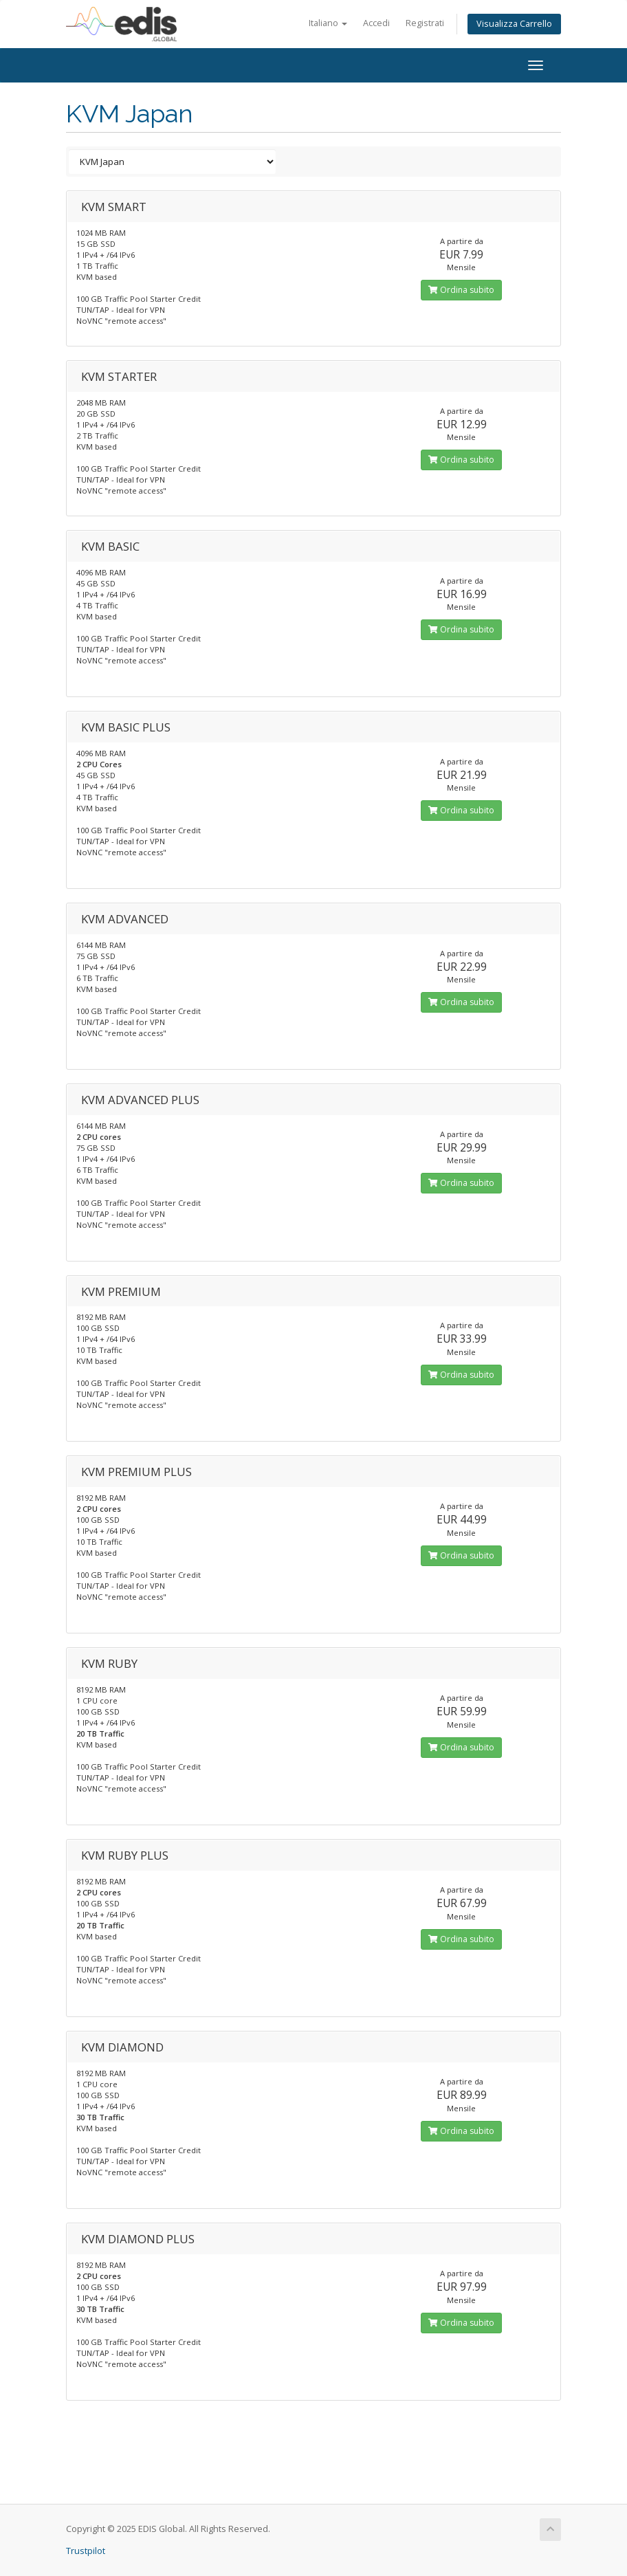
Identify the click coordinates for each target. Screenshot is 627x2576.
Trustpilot (85, 2551)
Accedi (376, 23)
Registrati (425, 23)
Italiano (328, 23)
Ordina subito (461, 290)
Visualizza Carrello (514, 24)
